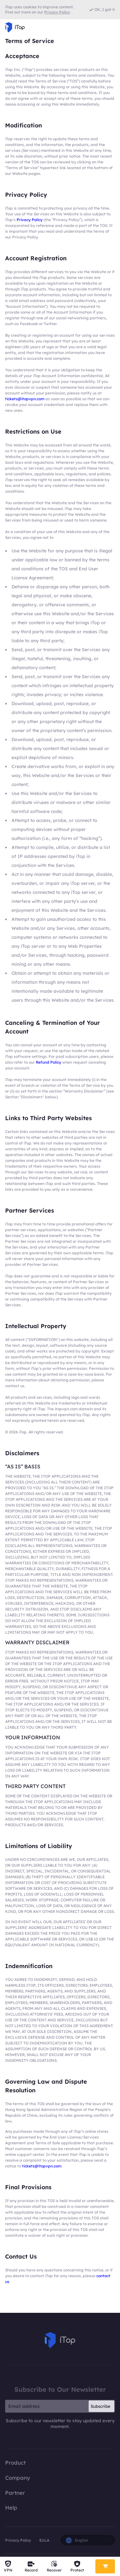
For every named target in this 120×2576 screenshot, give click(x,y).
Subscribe (100, 2406)
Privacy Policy (30, 219)
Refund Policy (48, 1062)
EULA (44, 2540)
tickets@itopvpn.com (24, 398)
